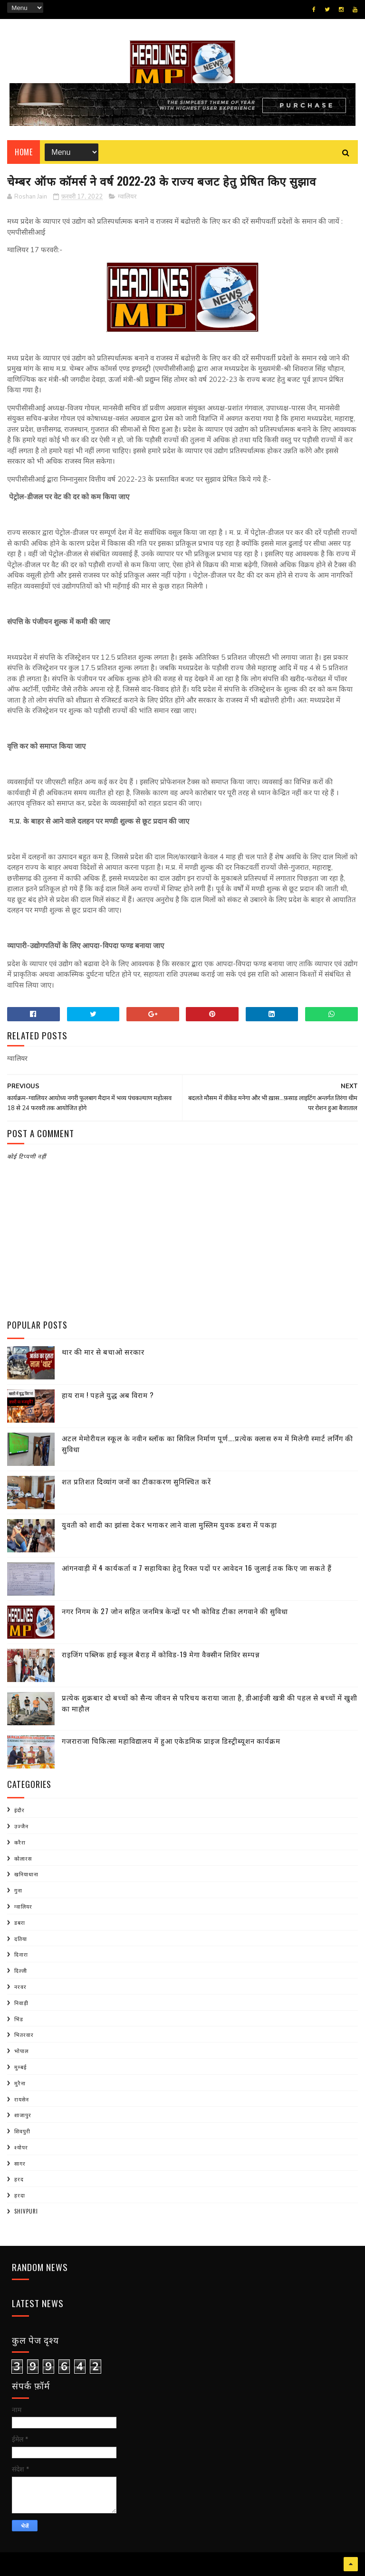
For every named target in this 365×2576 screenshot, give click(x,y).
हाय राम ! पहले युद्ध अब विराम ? (108, 1394)
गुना (18, 1890)
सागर (20, 2163)
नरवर (20, 1986)
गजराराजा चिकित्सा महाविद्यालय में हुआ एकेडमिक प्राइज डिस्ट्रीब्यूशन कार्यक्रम (171, 1740)
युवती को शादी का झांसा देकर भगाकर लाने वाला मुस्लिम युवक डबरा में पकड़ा (169, 1524)
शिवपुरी (22, 2131)
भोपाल (21, 2050)
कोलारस (23, 1858)
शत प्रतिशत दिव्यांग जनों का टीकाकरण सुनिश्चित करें (136, 1481)
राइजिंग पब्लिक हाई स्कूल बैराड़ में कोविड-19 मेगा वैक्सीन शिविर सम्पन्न (161, 1654)
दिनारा (21, 1954)
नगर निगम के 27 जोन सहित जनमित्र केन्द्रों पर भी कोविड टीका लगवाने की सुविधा (175, 1611)
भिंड (18, 2019)
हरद (19, 2179)
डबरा (19, 1922)
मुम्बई (20, 2067)
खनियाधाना (26, 1874)
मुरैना (20, 2083)
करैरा (20, 1842)
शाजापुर (22, 2115)
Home (23, 152)
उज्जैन (21, 1826)
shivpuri (26, 2211)
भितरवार (24, 2034)
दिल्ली (20, 1970)
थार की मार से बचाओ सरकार (103, 1351)
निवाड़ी (21, 2002)
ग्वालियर (127, 196)
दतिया (20, 1938)
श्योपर (21, 2147)
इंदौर (19, 1810)
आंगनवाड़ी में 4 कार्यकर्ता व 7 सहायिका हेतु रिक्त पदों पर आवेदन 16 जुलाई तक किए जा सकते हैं (197, 1567)
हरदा (19, 2195)
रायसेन (21, 2099)
